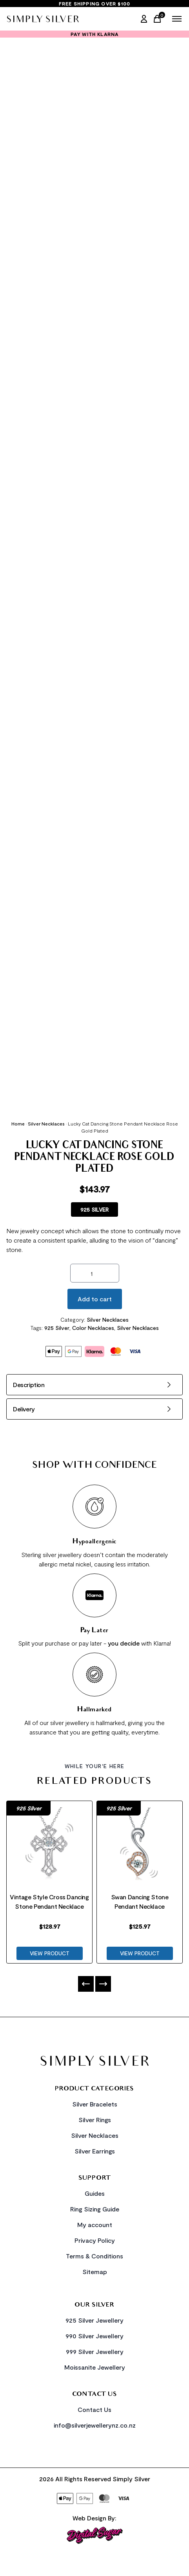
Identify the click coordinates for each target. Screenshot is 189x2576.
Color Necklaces (93, 1327)
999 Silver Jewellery (95, 2351)
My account (94, 2224)
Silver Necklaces (46, 1123)
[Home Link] (42, 19)
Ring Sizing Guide (94, 2209)
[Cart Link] (159, 18)
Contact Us (94, 2409)
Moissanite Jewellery (94, 2367)
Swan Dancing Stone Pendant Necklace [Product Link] (140, 1901)
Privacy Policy (95, 2240)
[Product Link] (49, 1845)
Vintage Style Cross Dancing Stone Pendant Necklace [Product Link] (49, 1901)
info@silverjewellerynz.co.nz (95, 2425)
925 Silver (56, 1327)
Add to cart (95, 1298)
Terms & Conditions (94, 2256)
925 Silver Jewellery (94, 2320)
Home (18, 1123)
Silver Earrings (95, 2151)
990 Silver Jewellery (94, 2335)
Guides (95, 2193)
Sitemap (94, 2271)
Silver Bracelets (94, 2104)
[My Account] (144, 18)
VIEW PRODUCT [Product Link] (49, 1953)
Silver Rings (94, 2119)
